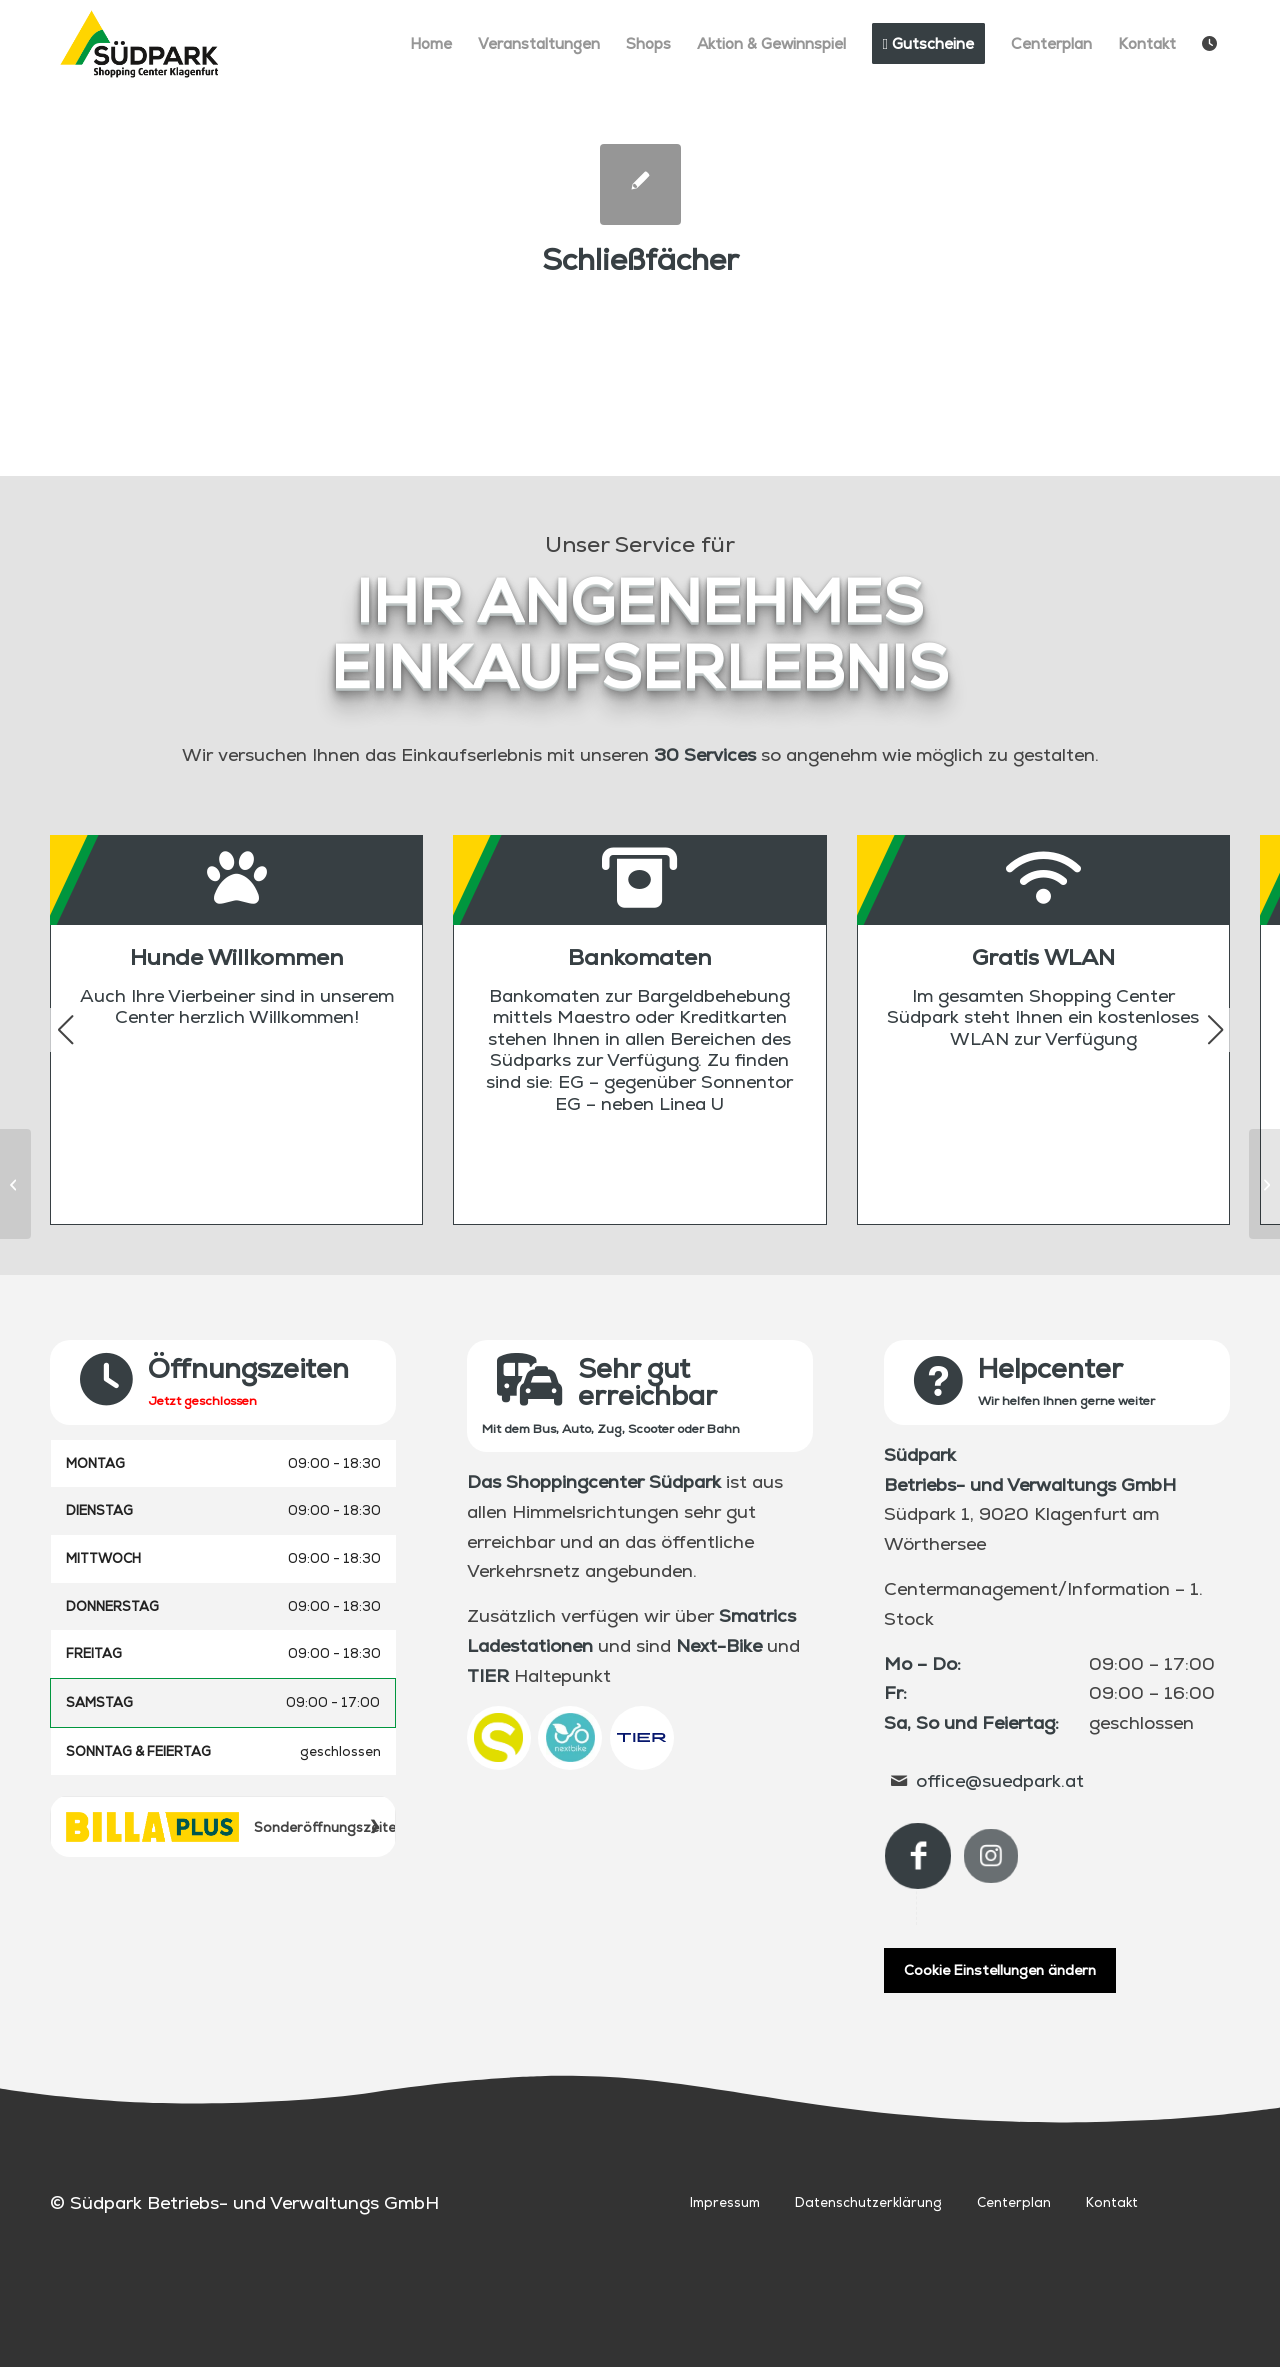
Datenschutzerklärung (868, 2202)
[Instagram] (991, 1856)
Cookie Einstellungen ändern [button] (1000, 1970)
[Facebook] (918, 1856)
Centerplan (1014, 2202)
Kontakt (1112, 2202)
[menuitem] (431, 44)
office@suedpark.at (1000, 1780)
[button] (1215, 1030)
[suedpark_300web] (139, 44)
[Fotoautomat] (15, 1184)
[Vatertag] (1264, 1184)
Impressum (725, 2202)
